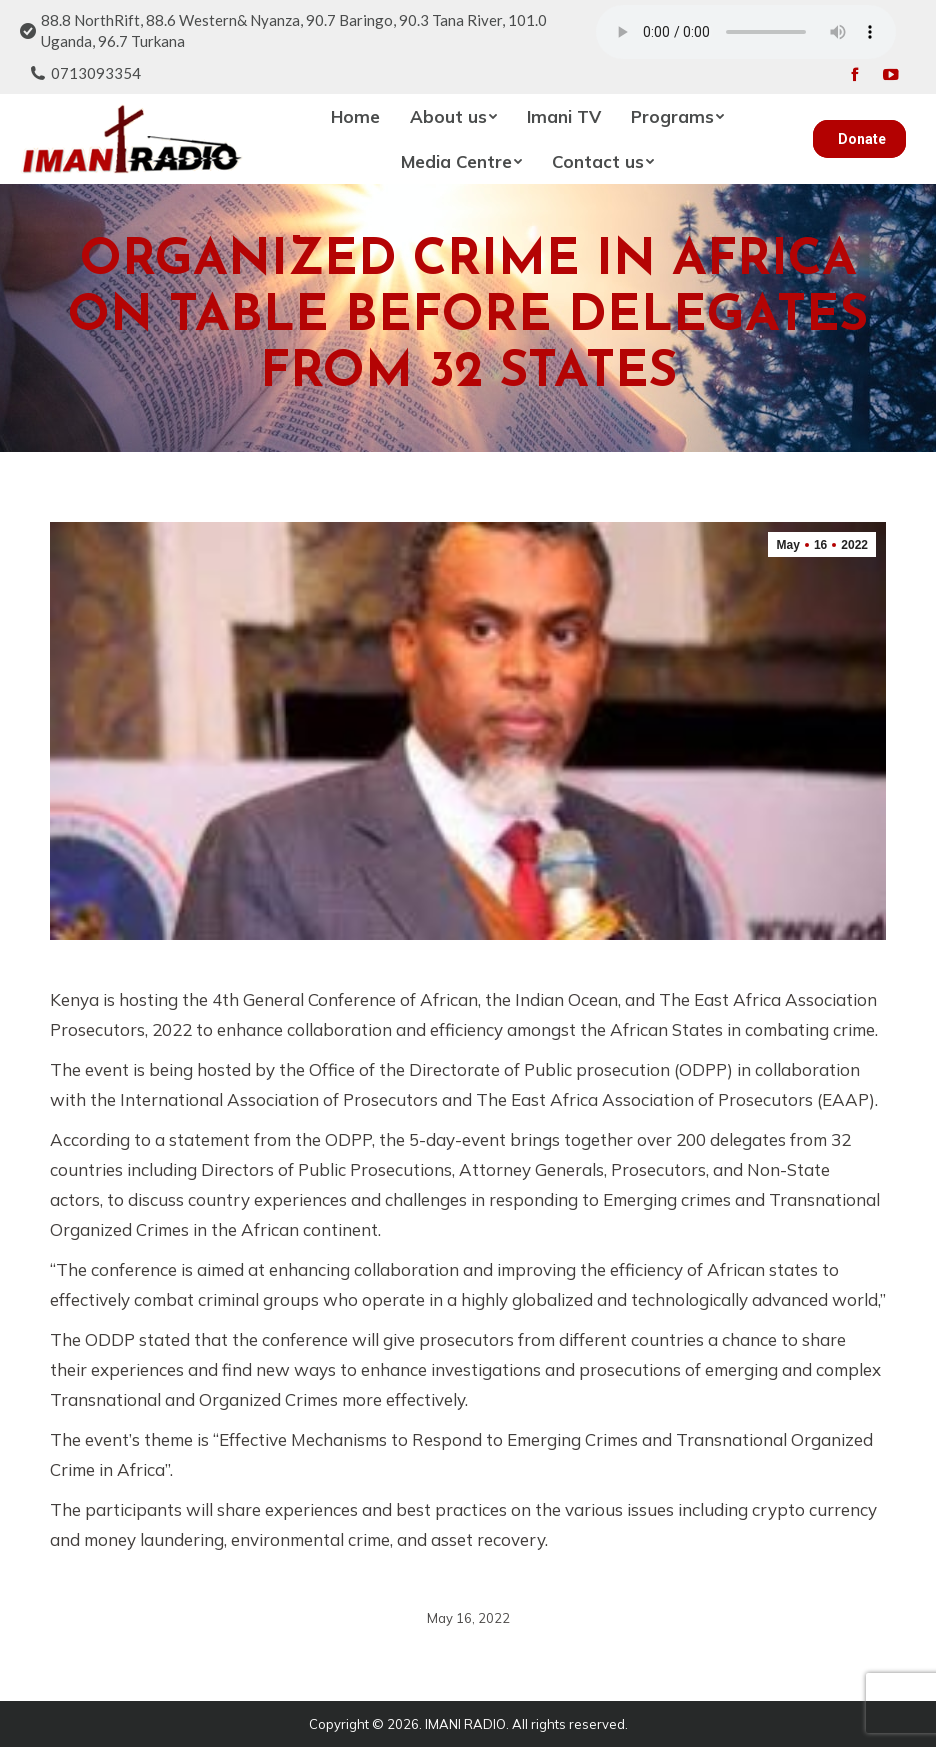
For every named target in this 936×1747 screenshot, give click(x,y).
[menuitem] (355, 116)
